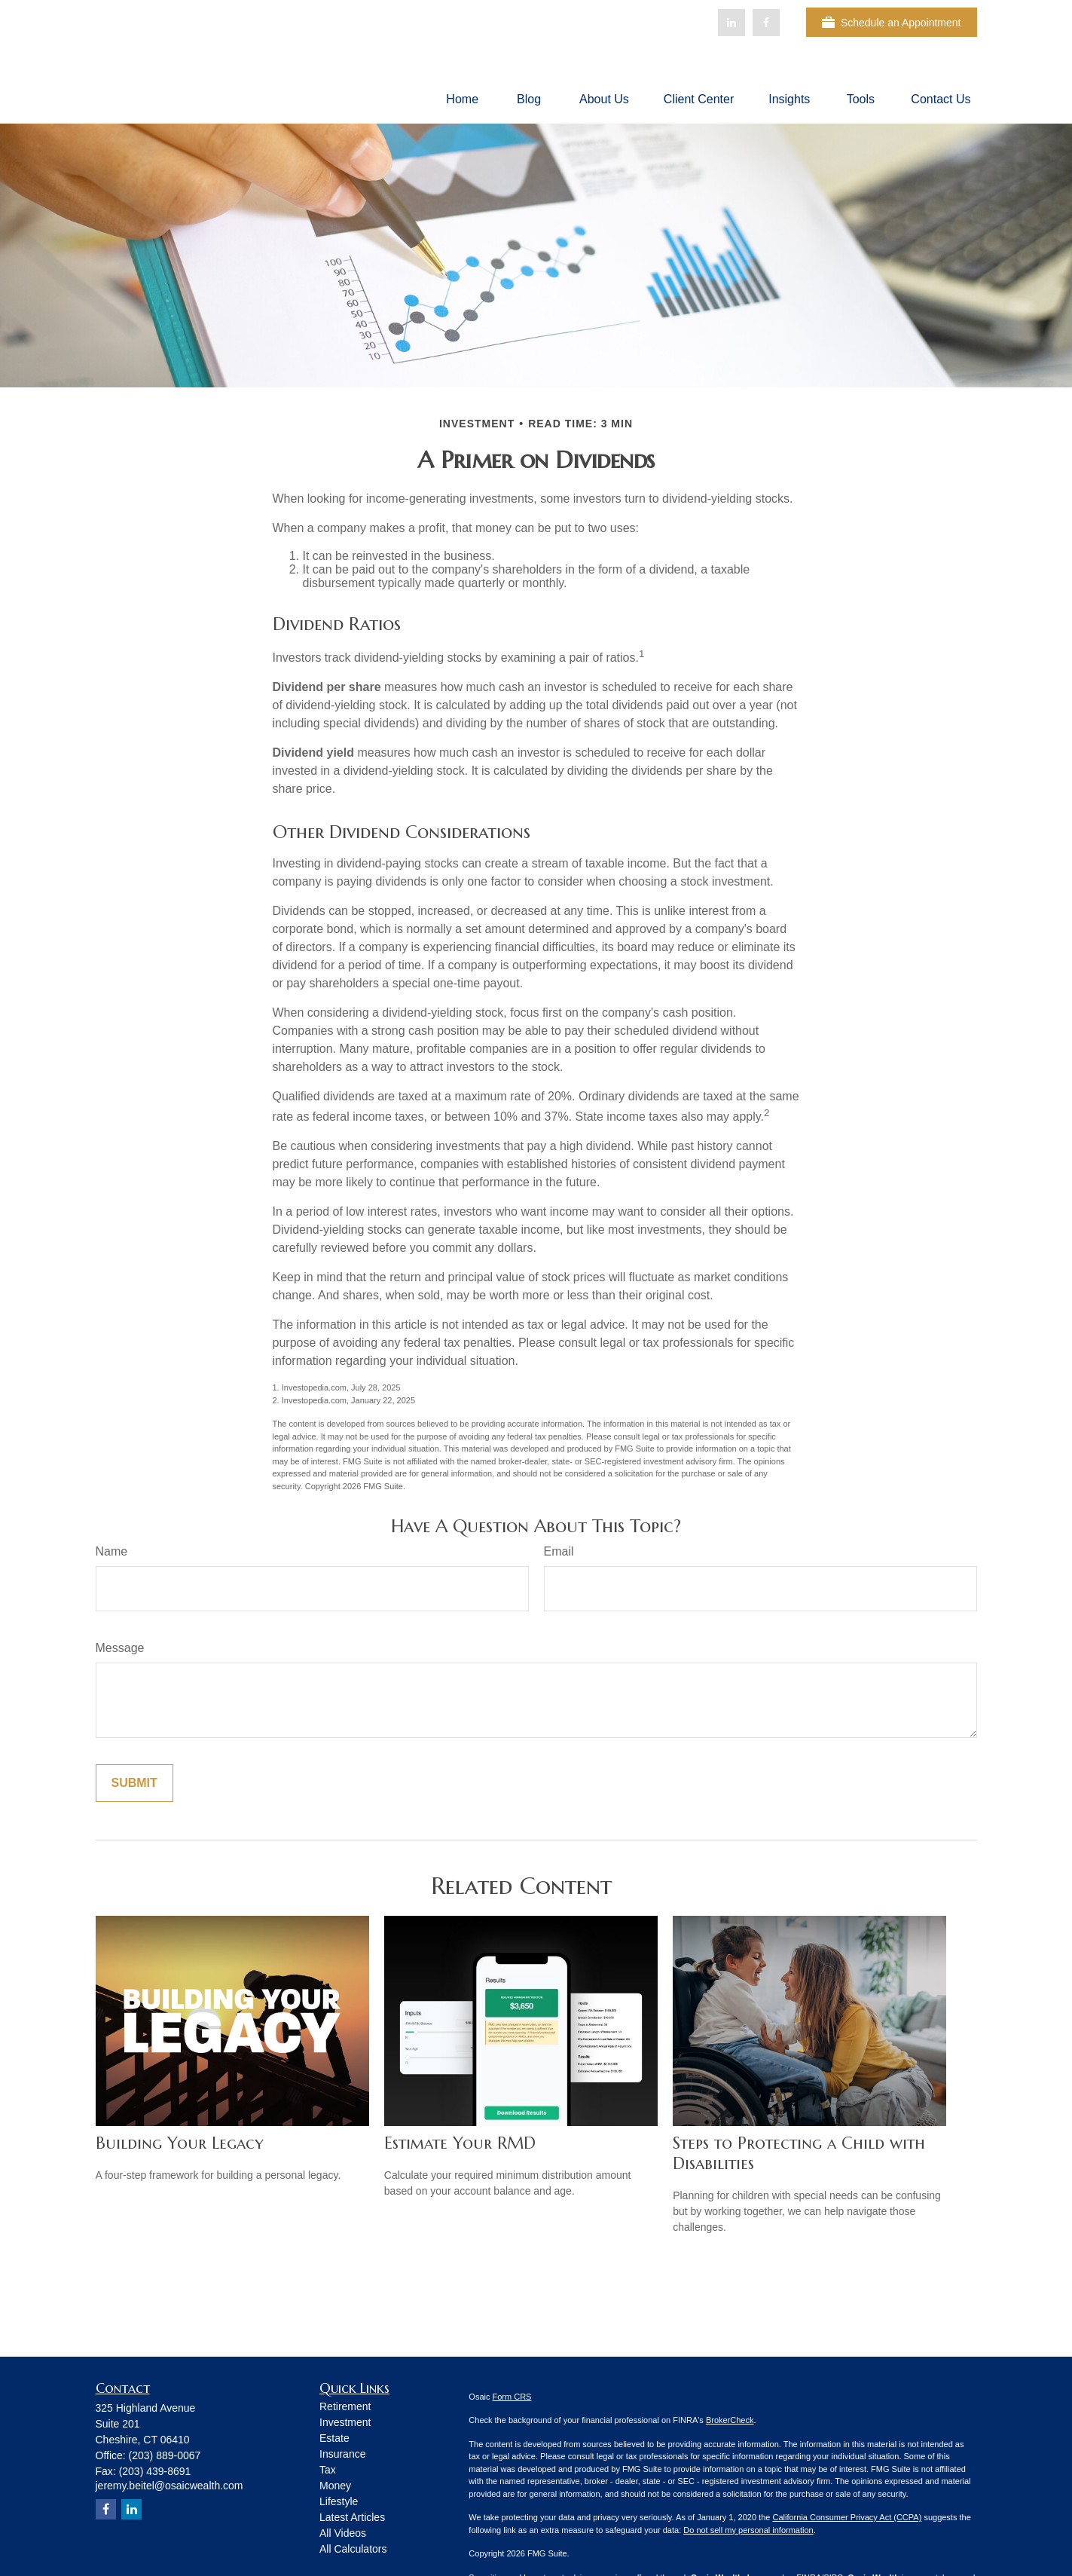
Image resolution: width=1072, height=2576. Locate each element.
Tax (327, 2470)
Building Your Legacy (180, 2143)
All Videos (342, 2533)
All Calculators (352, 2549)
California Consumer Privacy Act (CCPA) (846, 2517)
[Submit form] (134, 1783)
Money (335, 2486)
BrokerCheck (730, 2420)
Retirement (345, 2406)
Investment (345, 2422)
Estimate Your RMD (460, 2143)
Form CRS (512, 2396)
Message (120, 1647)
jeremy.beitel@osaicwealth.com (169, 2486)
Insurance (342, 2454)
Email (559, 1551)
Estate (334, 2438)
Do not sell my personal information (748, 2530)
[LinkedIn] (731, 22)
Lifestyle (338, 2501)
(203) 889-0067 (165, 2455)
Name (112, 1551)
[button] (462, 99)
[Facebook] (766, 22)
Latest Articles (352, 2517)
